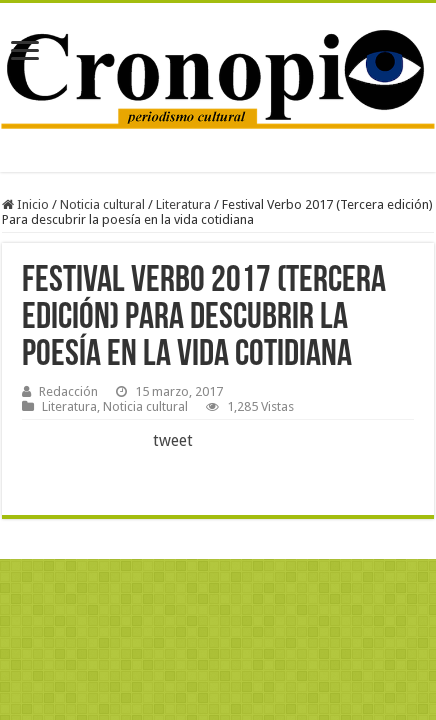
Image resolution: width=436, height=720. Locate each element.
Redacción (68, 391)
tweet (173, 440)
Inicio (25, 204)
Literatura (183, 204)
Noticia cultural (102, 204)
